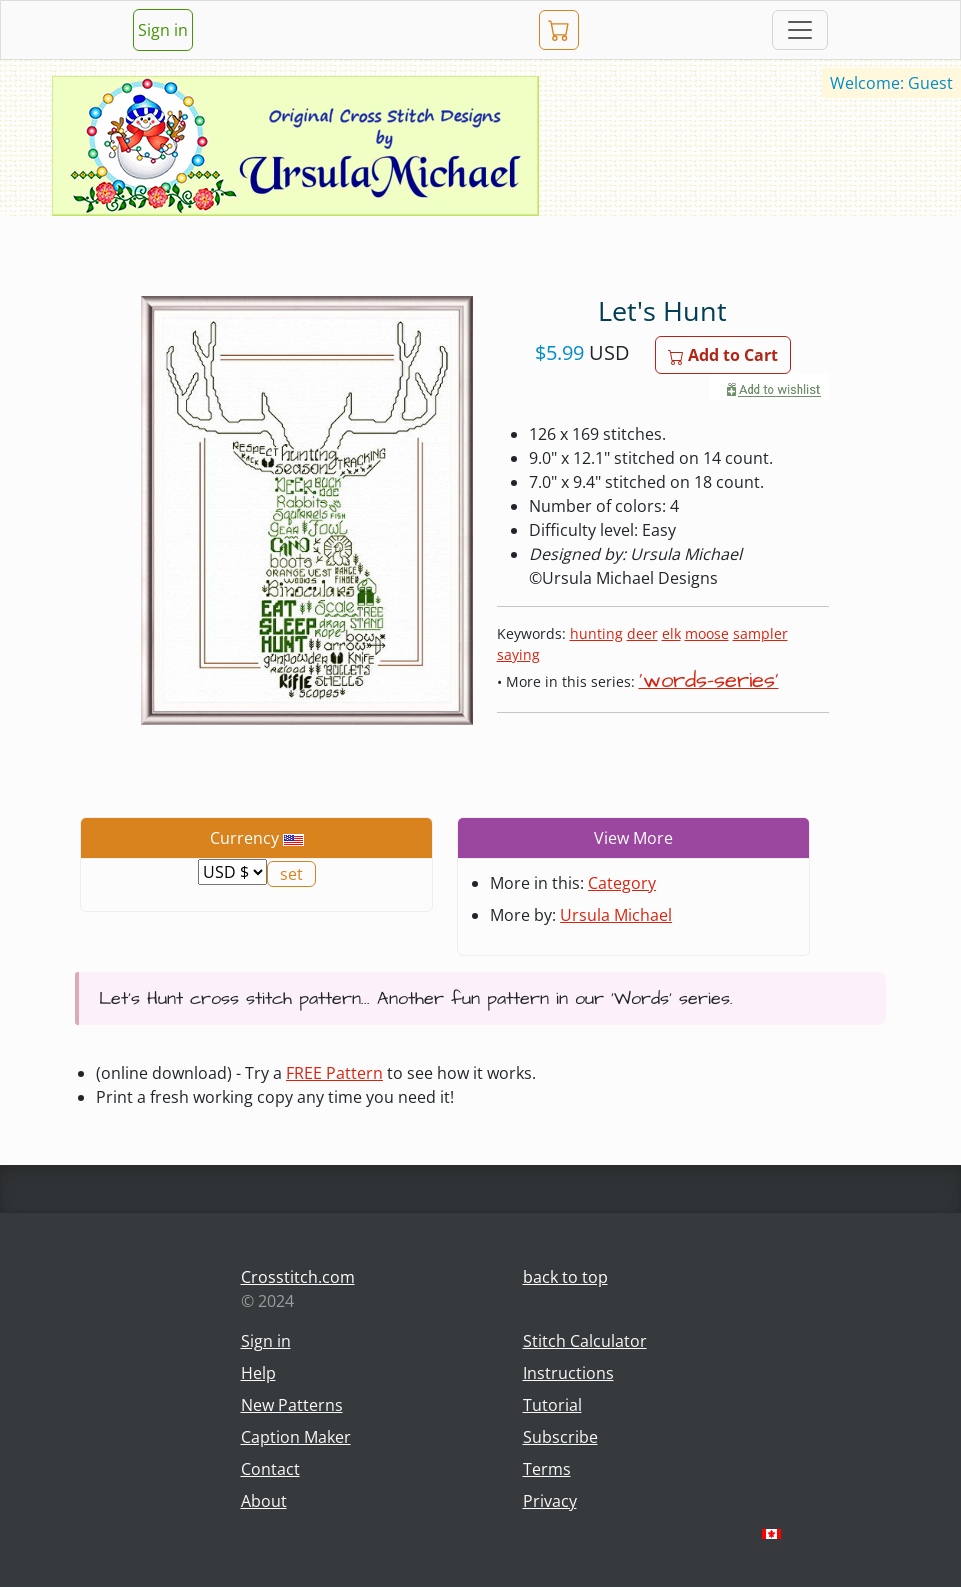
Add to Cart (723, 355)
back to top (565, 1277)
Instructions (568, 1373)
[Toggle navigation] (800, 30)
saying (518, 654)
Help (258, 1373)
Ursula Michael (616, 915)
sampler (760, 633)
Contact (270, 1469)
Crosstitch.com (298, 1277)
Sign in (163, 30)
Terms (547, 1469)
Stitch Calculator (585, 1341)
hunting (596, 633)
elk (671, 633)
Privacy (550, 1501)
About (264, 1501)
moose (707, 633)
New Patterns (292, 1405)
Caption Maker (296, 1437)
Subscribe (560, 1437)
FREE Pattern (334, 1073)
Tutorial (552, 1405)
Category (622, 883)
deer (642, 633)
